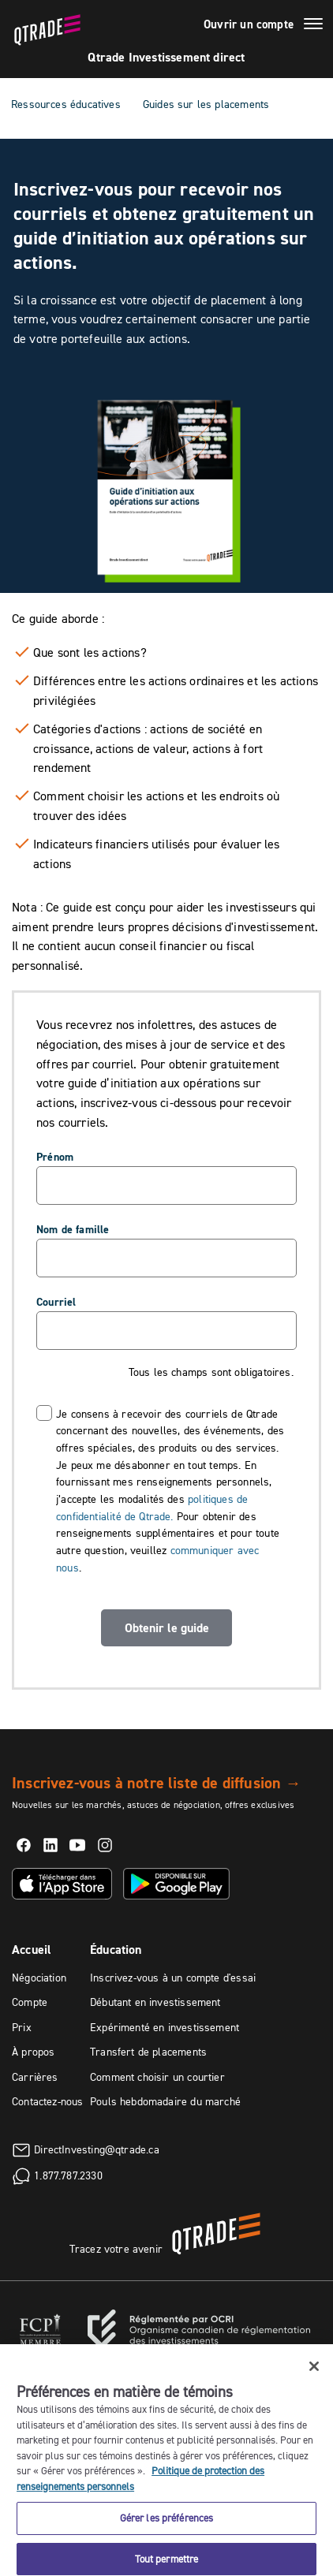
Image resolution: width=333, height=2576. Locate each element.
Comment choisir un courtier (157, 2077)
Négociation (39, 1977)
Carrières (35, 2077)
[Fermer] (314, 2387)
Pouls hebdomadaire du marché (165, 2101)
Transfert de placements (148, 2052)
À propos (33, 2052)
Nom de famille (73, 1229)
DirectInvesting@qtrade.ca (96, 2149)
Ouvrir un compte (249, 24)
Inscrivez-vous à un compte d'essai (173, 1977)
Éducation (116, 1949)
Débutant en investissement (155, 2002)
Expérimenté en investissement (164, 2027)
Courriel (56, 1302)
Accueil (31, 1949)
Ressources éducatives (66, 104)
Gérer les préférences (167, 2539)
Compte (29, 2002)
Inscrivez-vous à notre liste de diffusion (156, 1783)
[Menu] (313, 26)
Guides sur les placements (206, 104)
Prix (22, 2027)
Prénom (54, 1157)
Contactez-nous (48, 2101)
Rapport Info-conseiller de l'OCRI (185, 2359)
